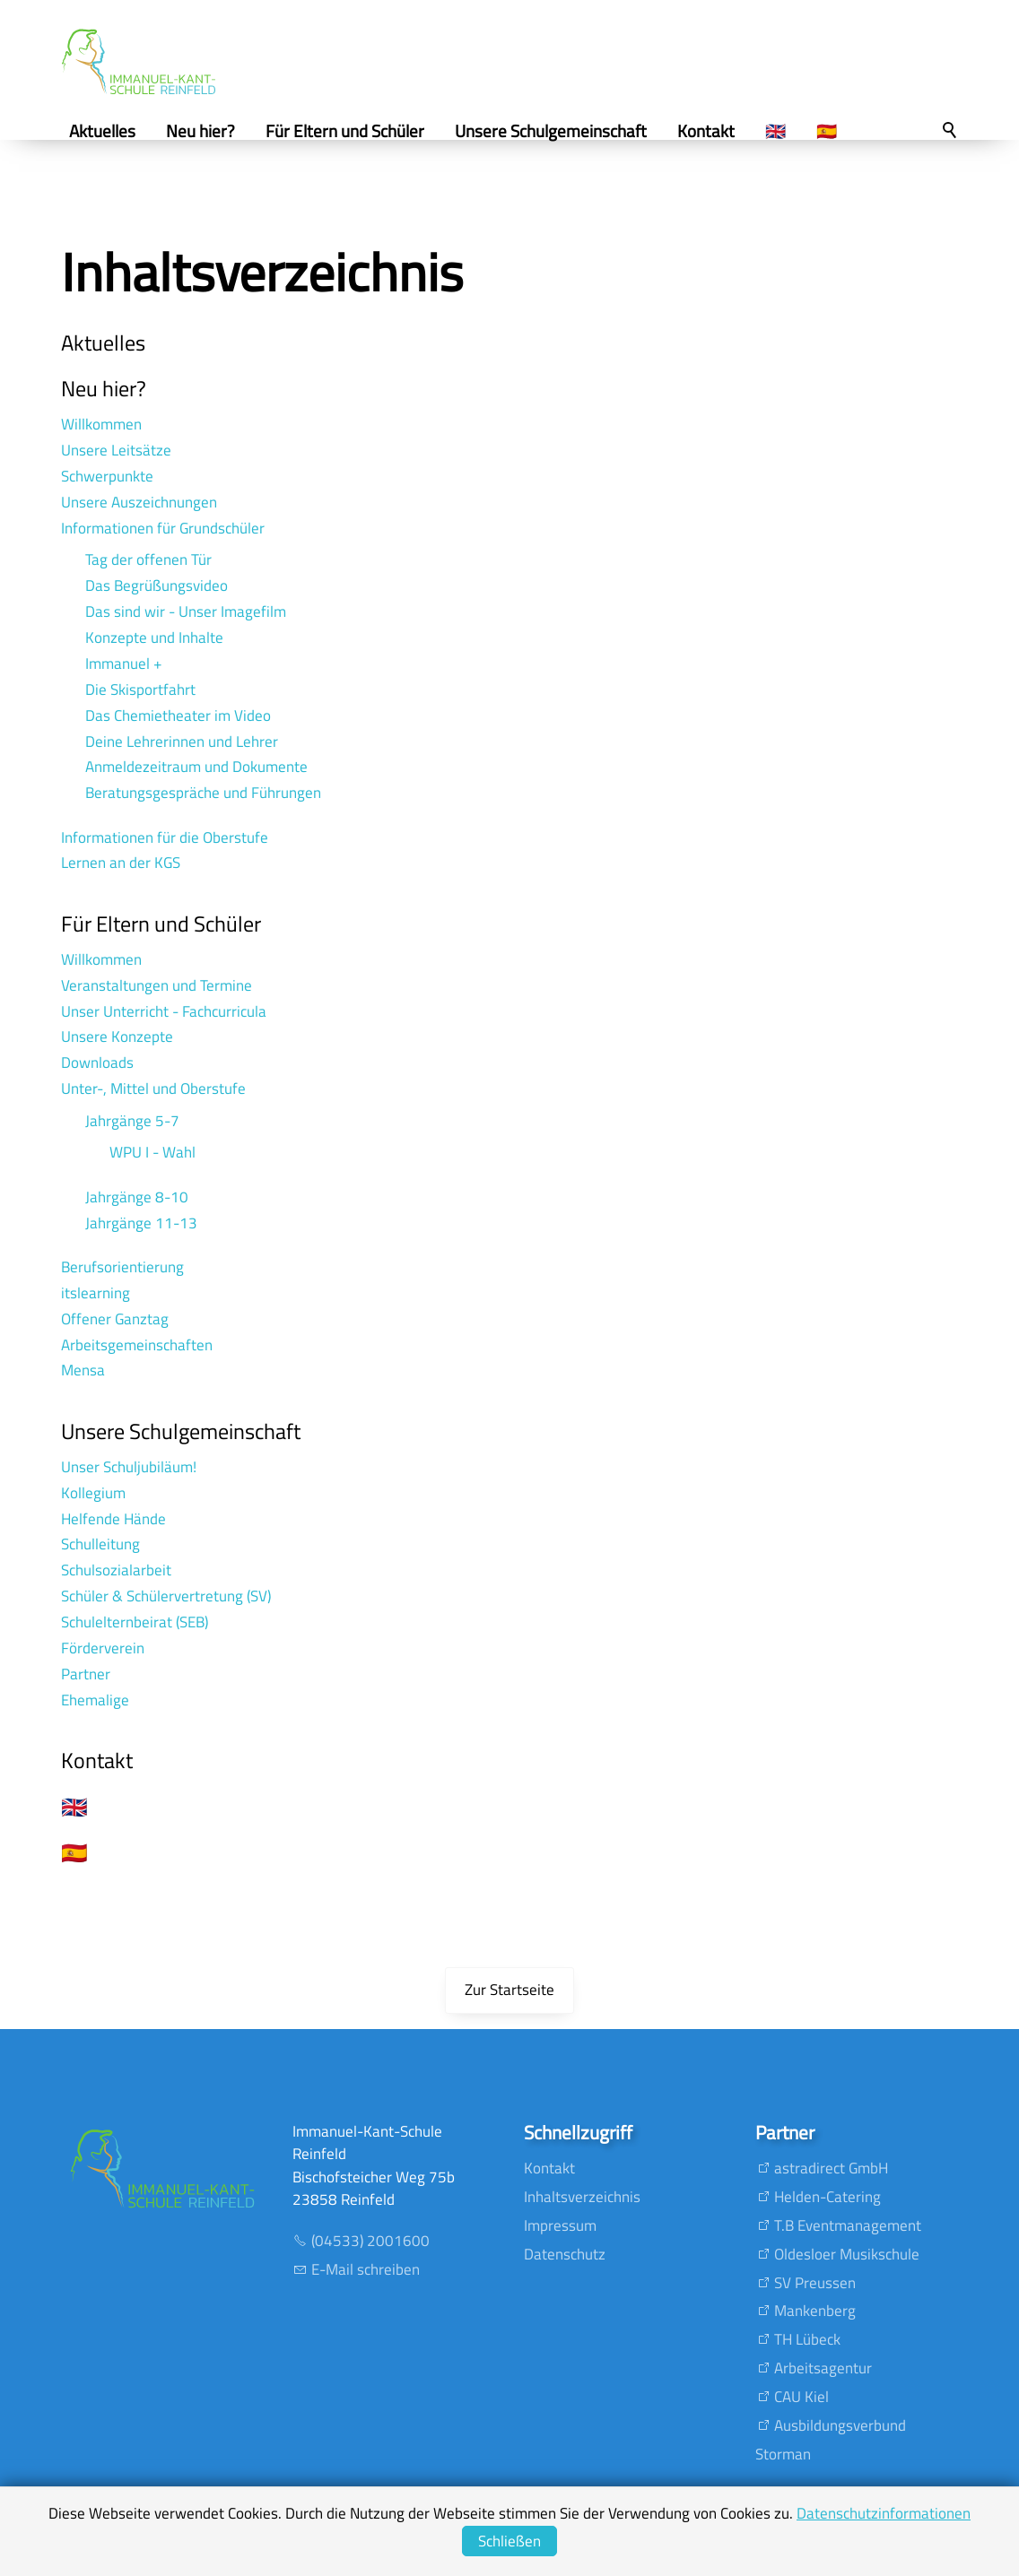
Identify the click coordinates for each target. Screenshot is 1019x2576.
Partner (85, 1674)
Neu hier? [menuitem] (207, 130)
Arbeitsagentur (823, 2368)
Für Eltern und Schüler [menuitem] (352, 130)
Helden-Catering (827, 2196)
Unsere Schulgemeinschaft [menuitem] (558, 130)
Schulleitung (100, 1544)
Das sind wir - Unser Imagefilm (185, 611)
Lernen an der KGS (120, 862)
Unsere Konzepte (117, 1036)
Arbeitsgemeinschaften (137, 1345)
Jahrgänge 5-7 (132, 1120)
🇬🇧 (74, 1807)
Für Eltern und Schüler (161, 923)
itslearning (95, 1293)
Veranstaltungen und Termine (156, 985)
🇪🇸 (74, 1852)
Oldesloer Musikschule (846, 2254)
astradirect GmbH (831, 2168)
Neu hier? (103, 388)
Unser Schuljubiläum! (128, 1467)
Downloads (97, 1062)
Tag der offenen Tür (148, 559)
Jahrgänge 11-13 (141, 1223)
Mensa (83, 1370)
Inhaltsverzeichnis (582, 2196)
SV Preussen (815, 2282)
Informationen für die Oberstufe (164, 837)
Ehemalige (95, 1700)
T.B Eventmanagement (847, 2225)
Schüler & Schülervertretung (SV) (166, 1596)
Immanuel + (123, 663)
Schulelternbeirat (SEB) (134, 1622)
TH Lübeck (807, 2339)
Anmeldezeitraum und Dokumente (196, 766)
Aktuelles (103, 342)
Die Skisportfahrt (140, 689)
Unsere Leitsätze (116, 450)
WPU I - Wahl (152, 1152)
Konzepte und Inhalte (154, 637)
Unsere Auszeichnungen (139, 502)
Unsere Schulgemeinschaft (180, 1431)
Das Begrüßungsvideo (156, 585)
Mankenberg (815, 2310)
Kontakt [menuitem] (713, 130)
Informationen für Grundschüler (163, 528)
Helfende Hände (113, 1519)
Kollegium (93, 1493)
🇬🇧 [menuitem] (782, 130)
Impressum (560, 2225)
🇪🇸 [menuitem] (833, 130)
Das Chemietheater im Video (178, 715)
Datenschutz (564, 2254)
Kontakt (97, 1760)
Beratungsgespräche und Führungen (203, 792)
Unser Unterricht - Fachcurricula (163, 1011)
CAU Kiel (801, 2396)
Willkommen (101, 424)
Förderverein (102, 1648)
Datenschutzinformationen (884, 2513)
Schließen (509, 2541)
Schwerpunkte (107, 476)
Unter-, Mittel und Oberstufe (153, 1088)
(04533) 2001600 (370, 2240)
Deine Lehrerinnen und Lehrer (181, 741)
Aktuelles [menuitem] (109, 130)
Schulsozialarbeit (116, 1570)
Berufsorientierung (122, 1267)
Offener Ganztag (115, 1319)
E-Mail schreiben (365, 2269)
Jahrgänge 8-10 (136, 1197)
